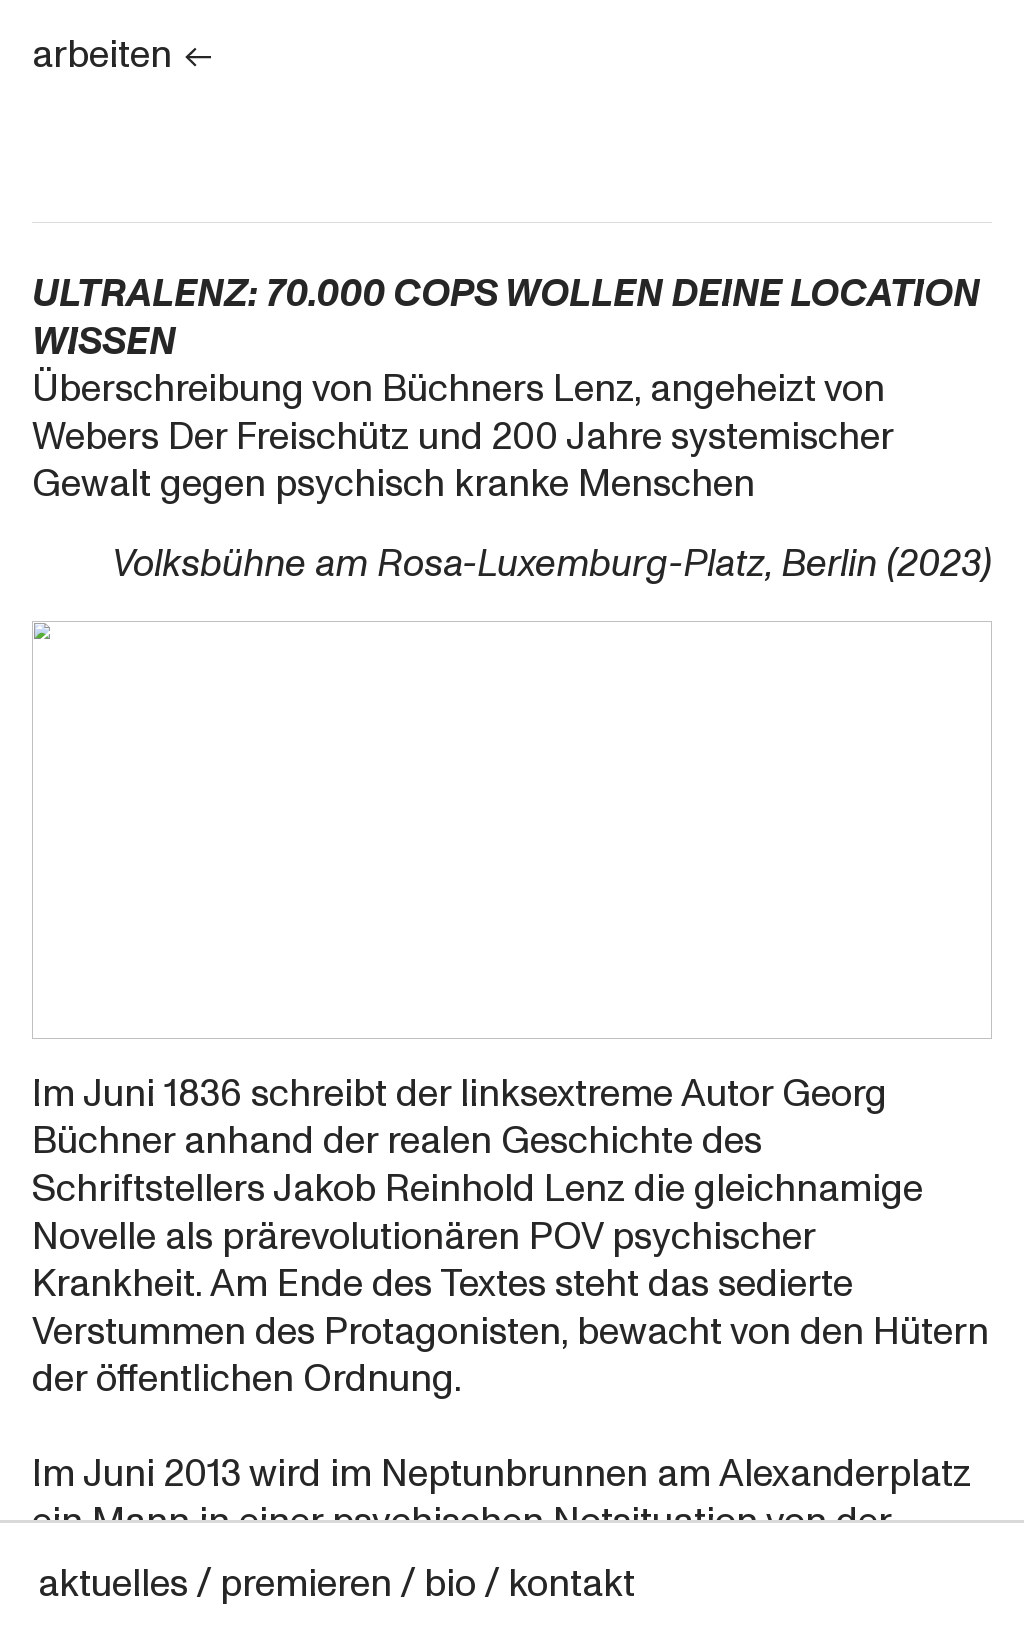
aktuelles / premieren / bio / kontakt (336, 1584)
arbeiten (123, 55)
